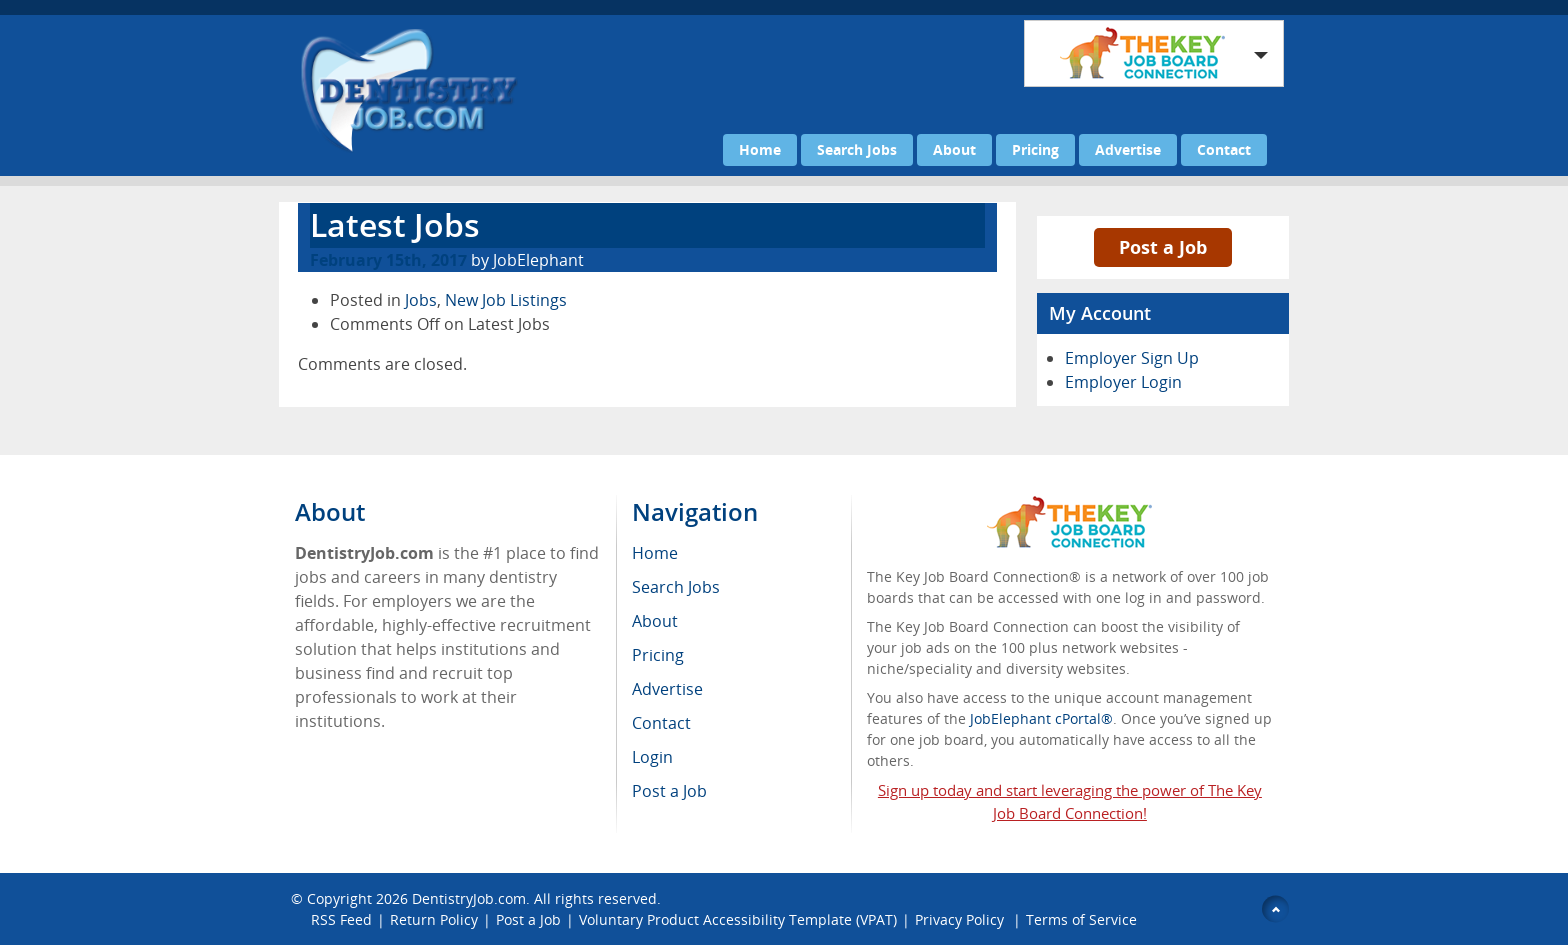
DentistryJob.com (469, 898)
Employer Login (1123, 382)
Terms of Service (1081, 919)
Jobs (421, 300)
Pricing (1035, 149)
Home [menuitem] (655, 553)
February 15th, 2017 (388, 260)
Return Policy (434, 919)
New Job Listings (506, 300)
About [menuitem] (655, 621)
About (954, 149)
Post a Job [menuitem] (669, 791)
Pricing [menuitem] (658, 655)
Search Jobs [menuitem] (676, 587)
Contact (1224, 149)
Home (760, 149)
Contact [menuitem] (661, 723)
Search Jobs (857, 149)
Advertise (1128, 149)
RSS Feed (341, 919)
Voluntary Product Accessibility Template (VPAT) (738, 919)
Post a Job (1163, 247)
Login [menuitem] (652, 757)
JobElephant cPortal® (1041, 718)
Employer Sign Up (1132, 358)
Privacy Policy (961, 919)
